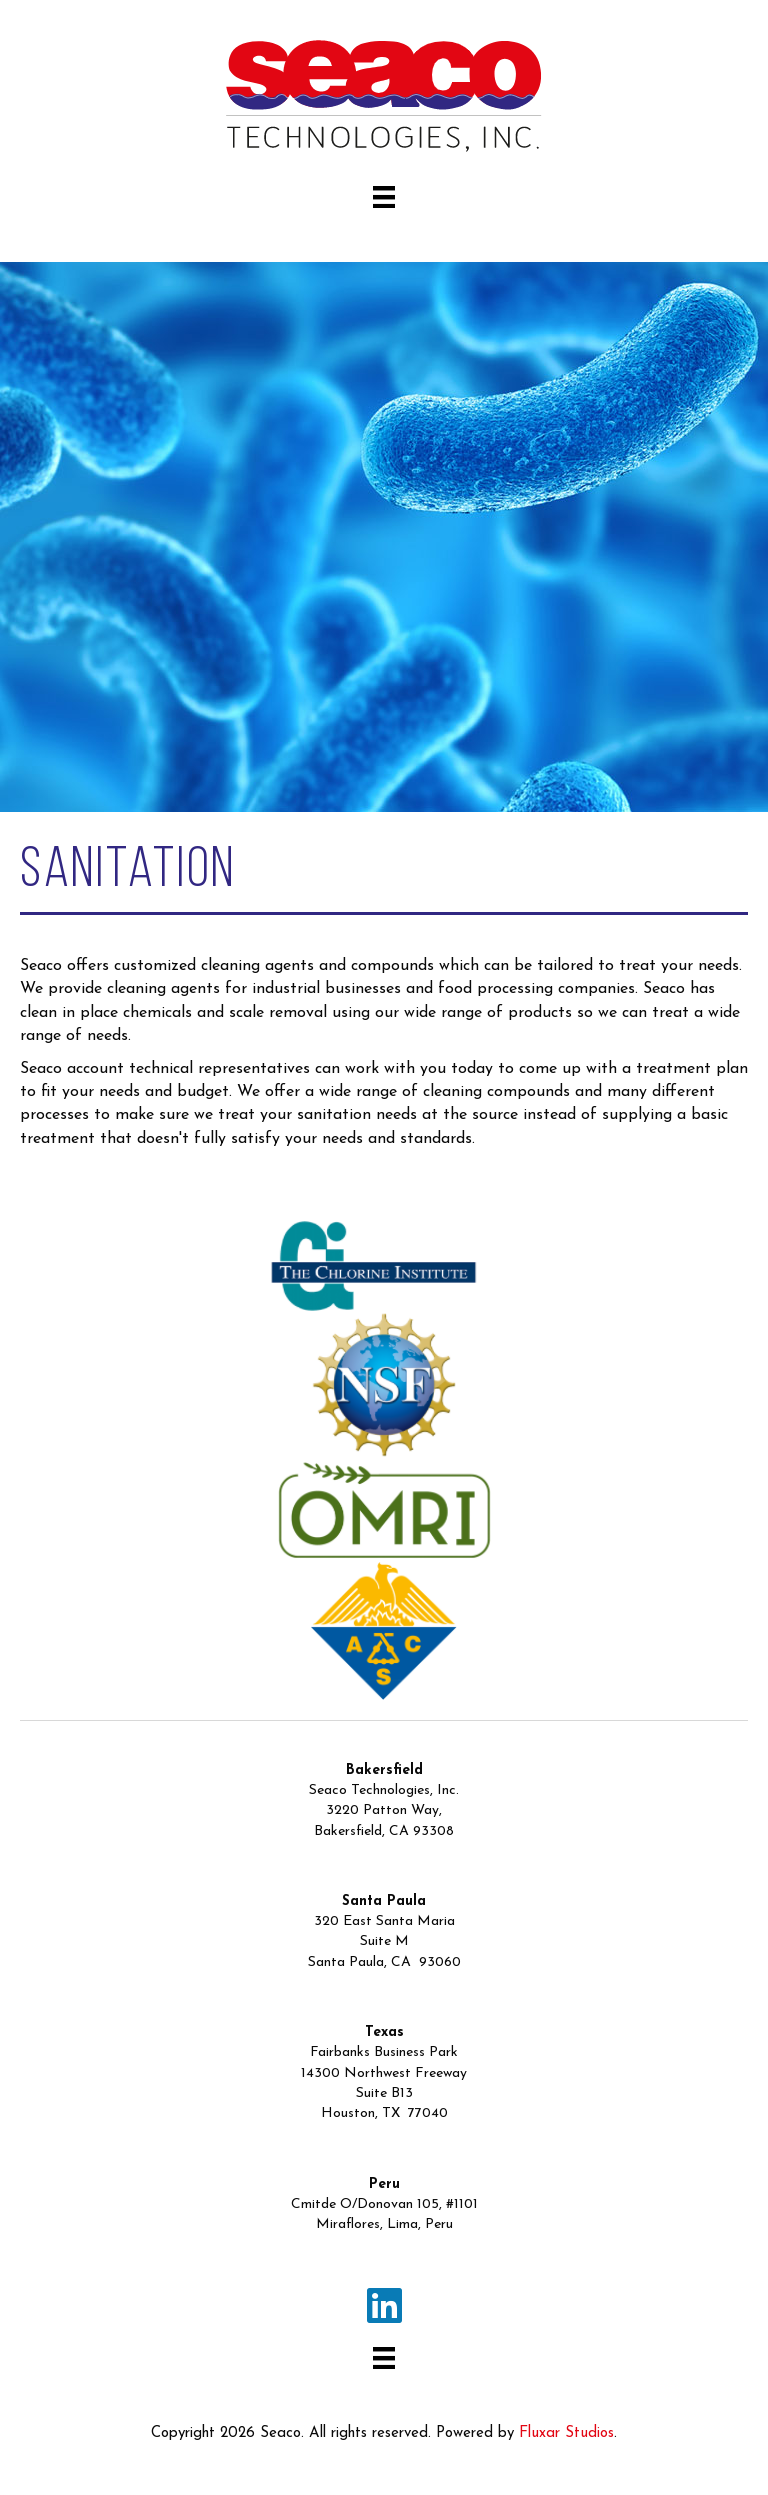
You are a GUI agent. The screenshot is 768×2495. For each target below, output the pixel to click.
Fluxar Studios (566, 2433)
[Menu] (384, 197)
